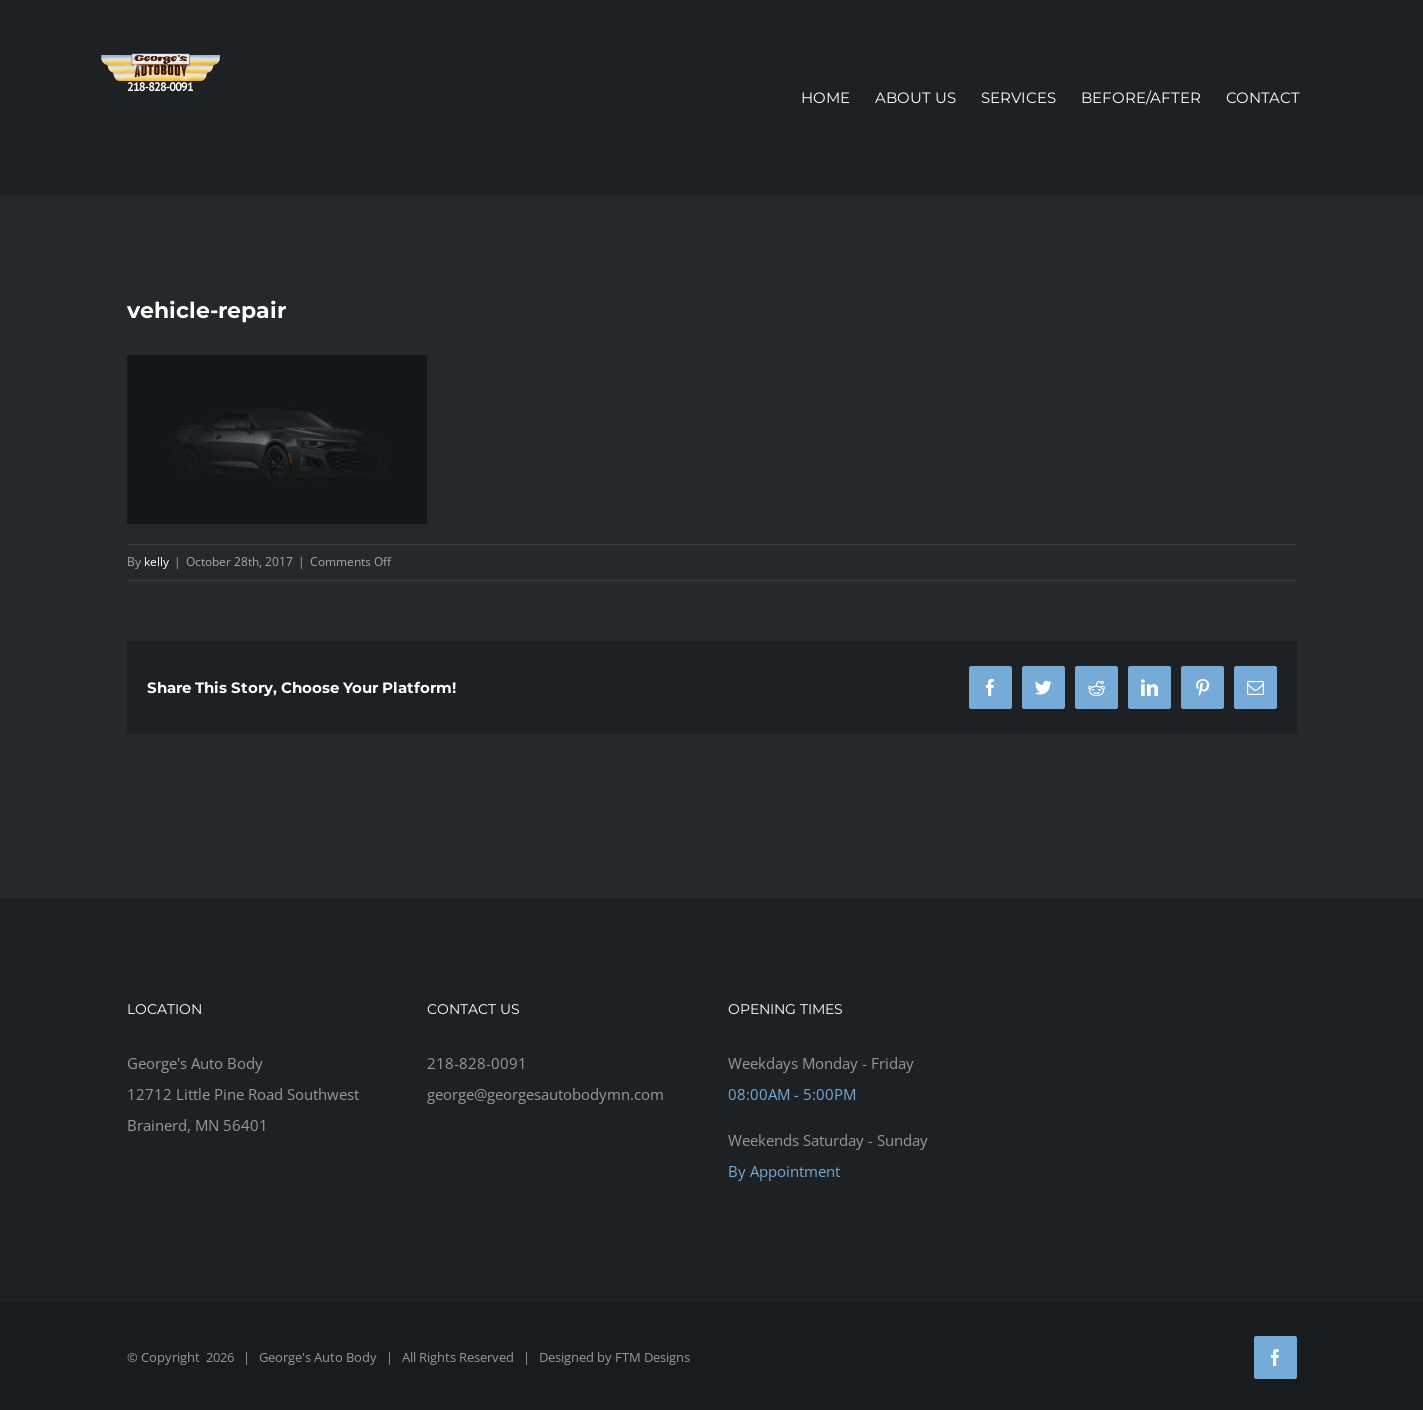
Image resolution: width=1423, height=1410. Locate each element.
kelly (156, 561)
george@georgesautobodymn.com (545, 1094)
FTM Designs (652, 1357)
